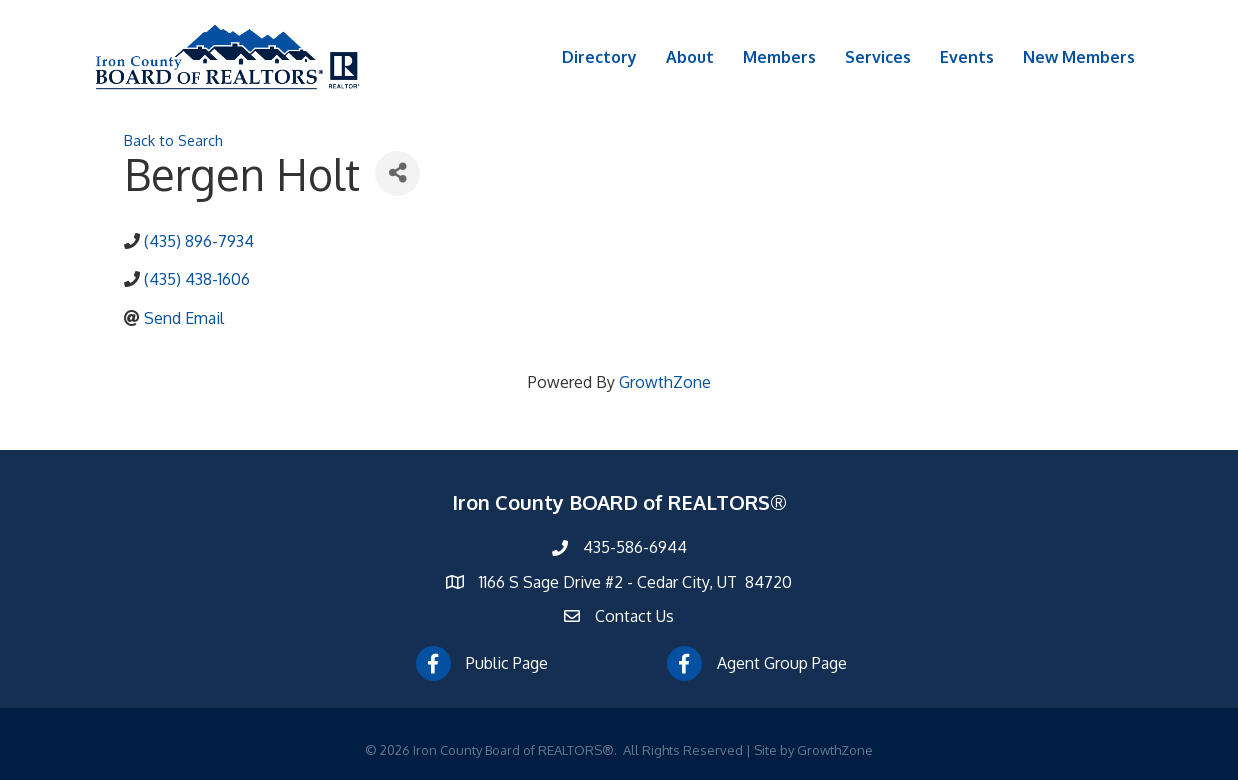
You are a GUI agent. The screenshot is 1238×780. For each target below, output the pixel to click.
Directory (599, 57)
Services (878, 57)
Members (779, 57)
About (690, 57)
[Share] (397, 173)
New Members (1079, 57)
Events (967, 57)
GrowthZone (665, 382)
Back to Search (173, 140)
